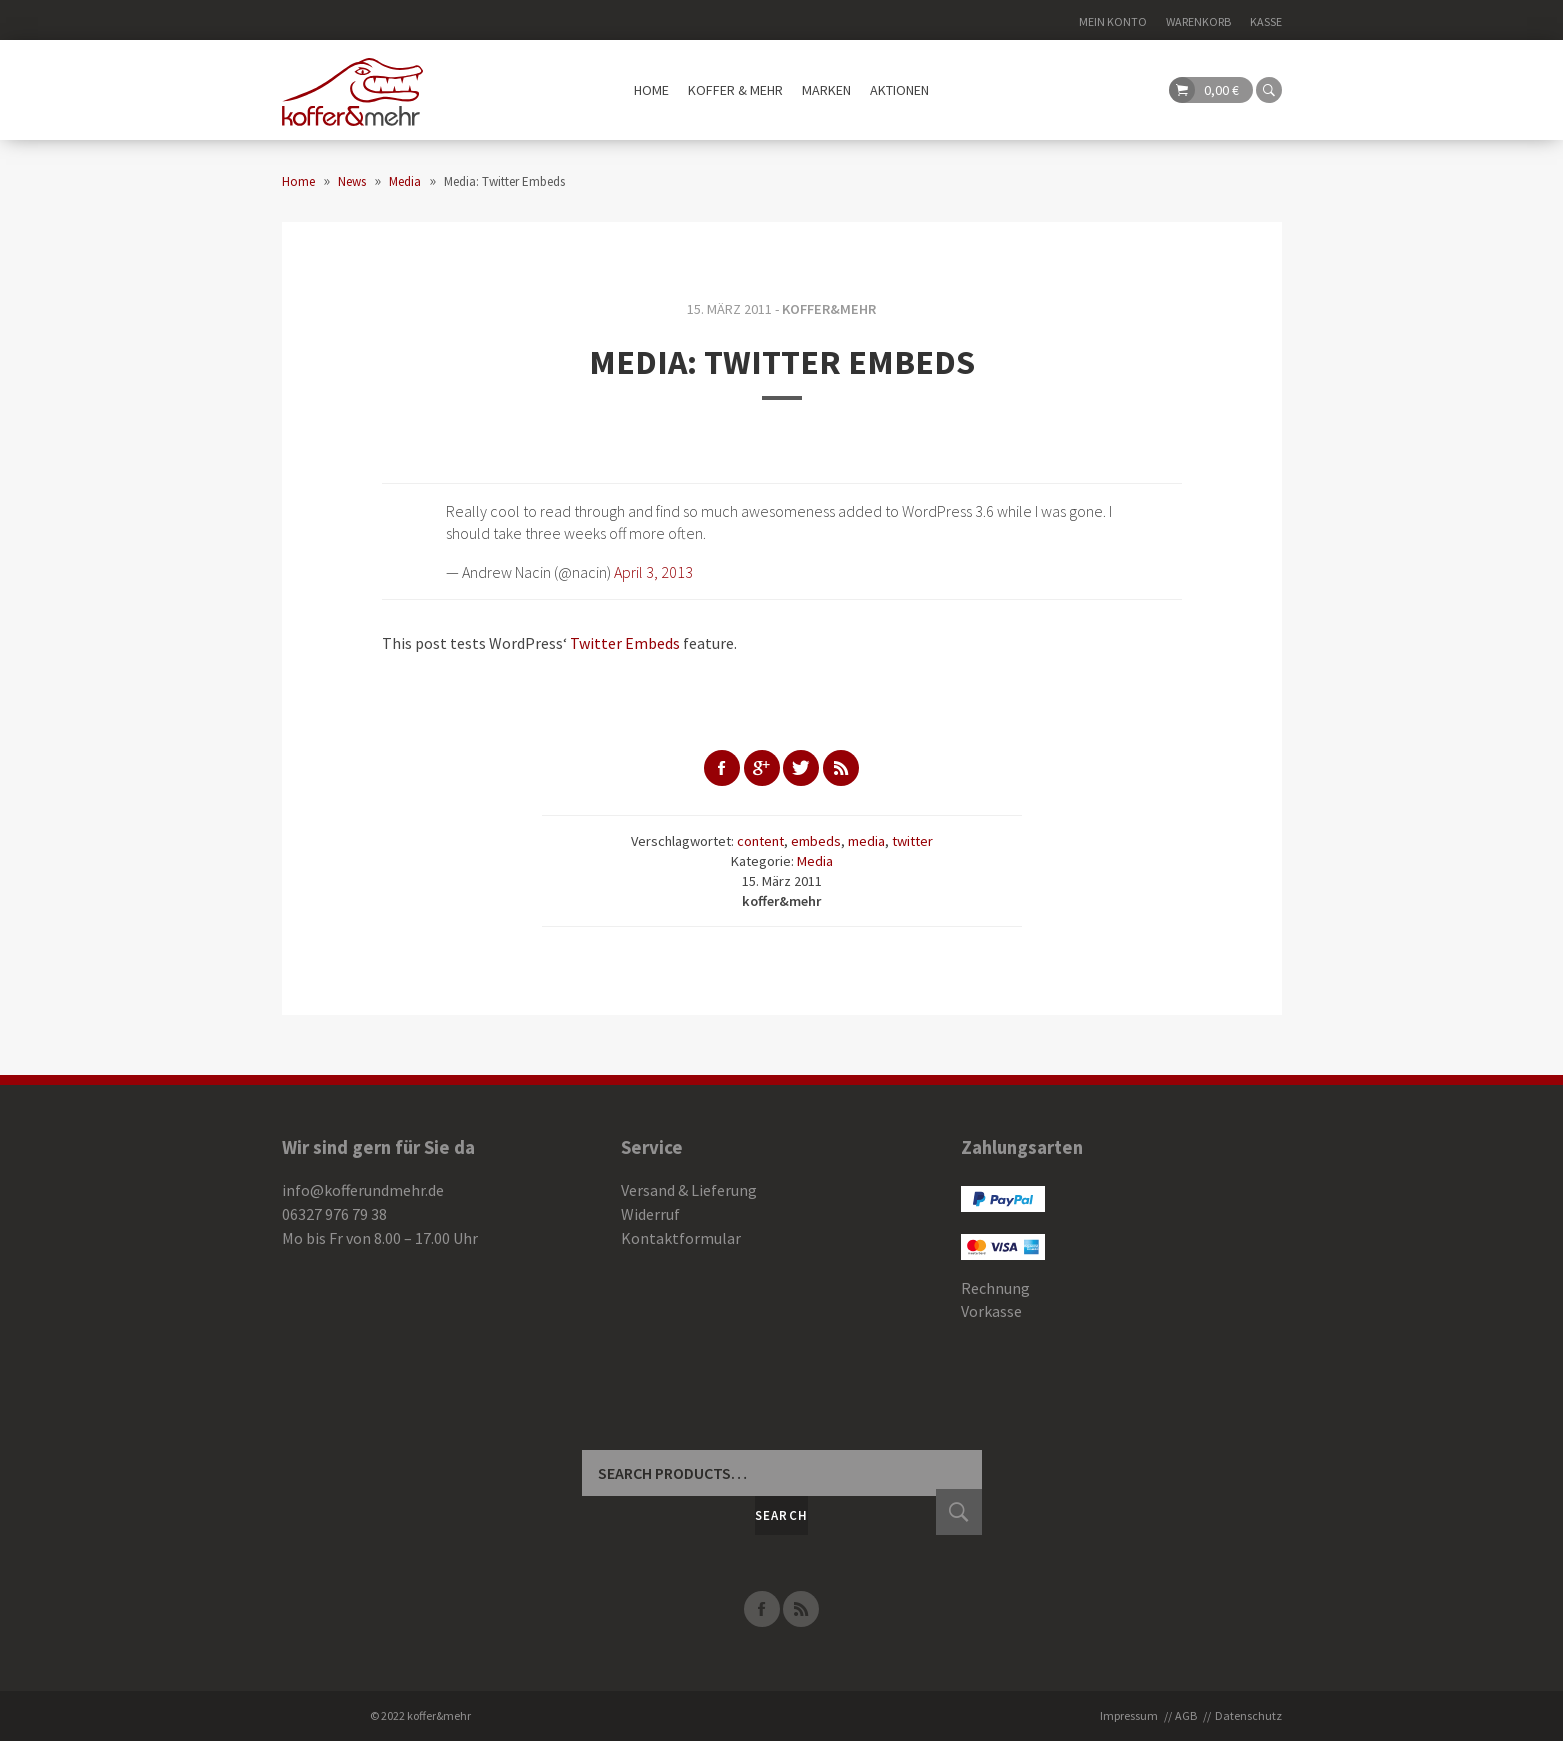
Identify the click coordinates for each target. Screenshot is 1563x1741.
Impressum (1129, 1715)
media (866, 841)
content (760, 841)
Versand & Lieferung (689, 1190)
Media (815, 861)
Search (782, 1515)
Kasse (1266, 21)
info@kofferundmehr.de (363, 1190)
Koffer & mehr (735, 90)
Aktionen (899, 90)
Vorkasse (991, 1311)
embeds (816, 841)
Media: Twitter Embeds (782, 362)
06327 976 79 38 (334, 1214)
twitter (912, 841)
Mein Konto (1113, 21)
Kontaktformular (681, 1238)
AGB (1186, 1715)
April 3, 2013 (653, 572)
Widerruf (650, 1214)
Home (651, 90)
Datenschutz (1248, 1715)
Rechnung (995, 1288)
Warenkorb (1198, 21)
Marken (826, 90)
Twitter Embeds (625, 643)
